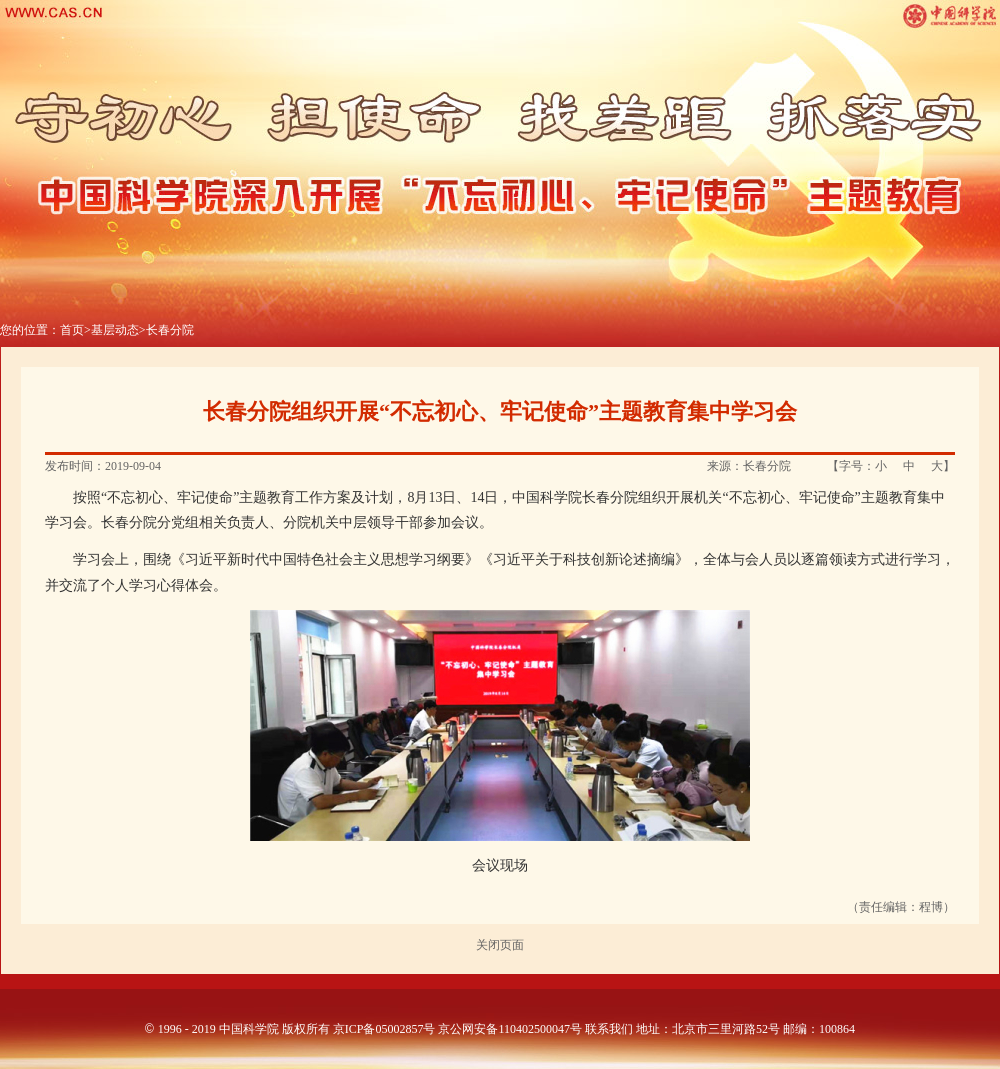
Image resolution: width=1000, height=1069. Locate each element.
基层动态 (115, 330)
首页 (72, 330)
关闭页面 (500, 945)
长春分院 (170, 330)
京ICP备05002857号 (384, 1029)
